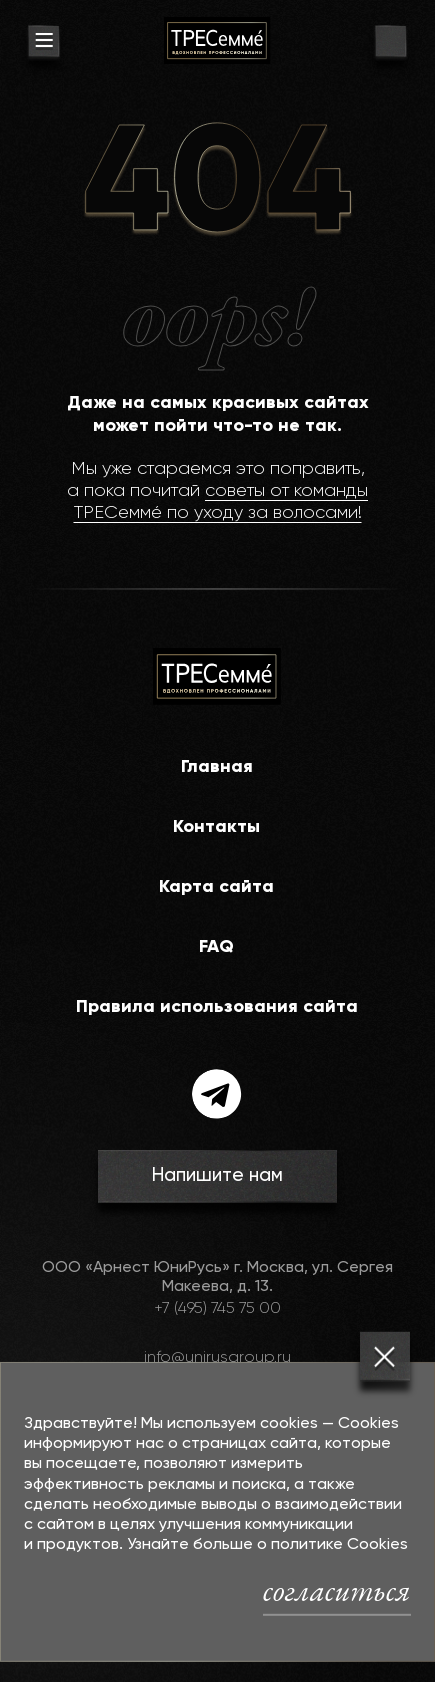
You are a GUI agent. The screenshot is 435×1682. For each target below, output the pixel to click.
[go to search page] (390, 43)
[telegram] (217, 1094)
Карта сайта (216, 887)
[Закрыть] (385, 1357)
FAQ (216, 947)
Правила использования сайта (217, 1007)
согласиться (337, 1589)
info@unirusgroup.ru (217, 1358)
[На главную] (217, 40)
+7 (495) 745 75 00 (217, 1309)
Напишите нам (217, 1175)
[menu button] (43, 43)
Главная (217, 767)
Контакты (216, 827)
